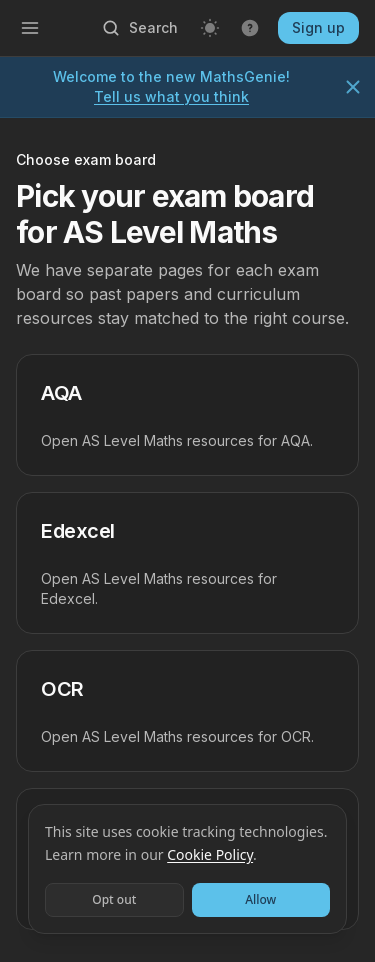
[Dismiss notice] (353, 87)
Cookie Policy (210, 854)
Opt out (114, 899)
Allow (260, 899)
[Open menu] (30, 28)
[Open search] (139, 28)
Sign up (318, 27)
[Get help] (250, 28)
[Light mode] (210, 28)
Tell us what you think (171, 96)
